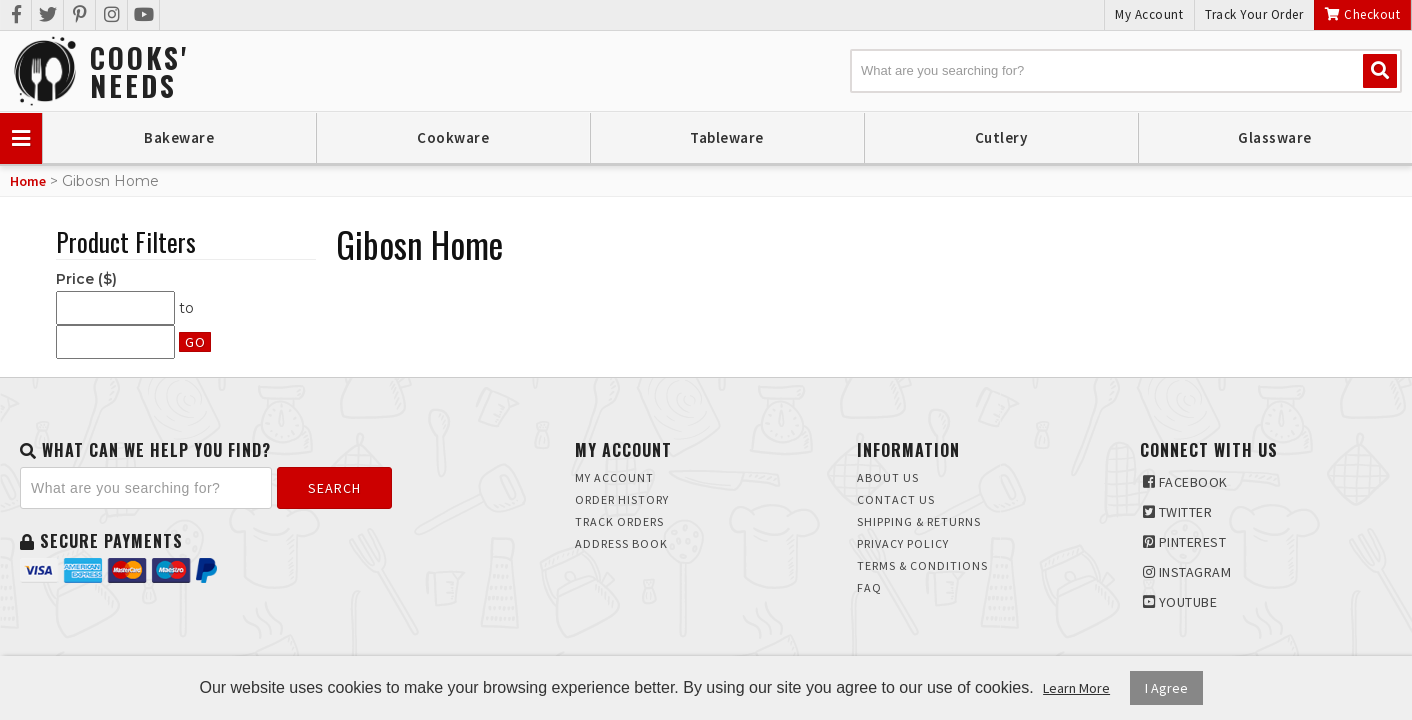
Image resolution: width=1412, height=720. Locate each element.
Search (334, 488)
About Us (888, 477)
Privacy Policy (903, 543)
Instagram (1187, 572)
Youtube (1180, 602)
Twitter (1178, 512)
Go (195, 342)
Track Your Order (1254, 14)
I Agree (1166, 688)
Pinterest (1185, 542)
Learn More (1076, 688)
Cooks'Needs (139, 72)
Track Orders (619, 521)
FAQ (869, 587)
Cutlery (1001, 137)
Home (28, 181)
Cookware (453, 137)
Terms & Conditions (922, 565)
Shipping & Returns (919, 521)
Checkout (1362, 14)
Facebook (1185, 482)
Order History (622, 499)
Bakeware (179, 137)
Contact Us (896, 499)
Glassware (1275, 137)
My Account (1149, 14)
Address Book (621, 543)
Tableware (727, 137)
